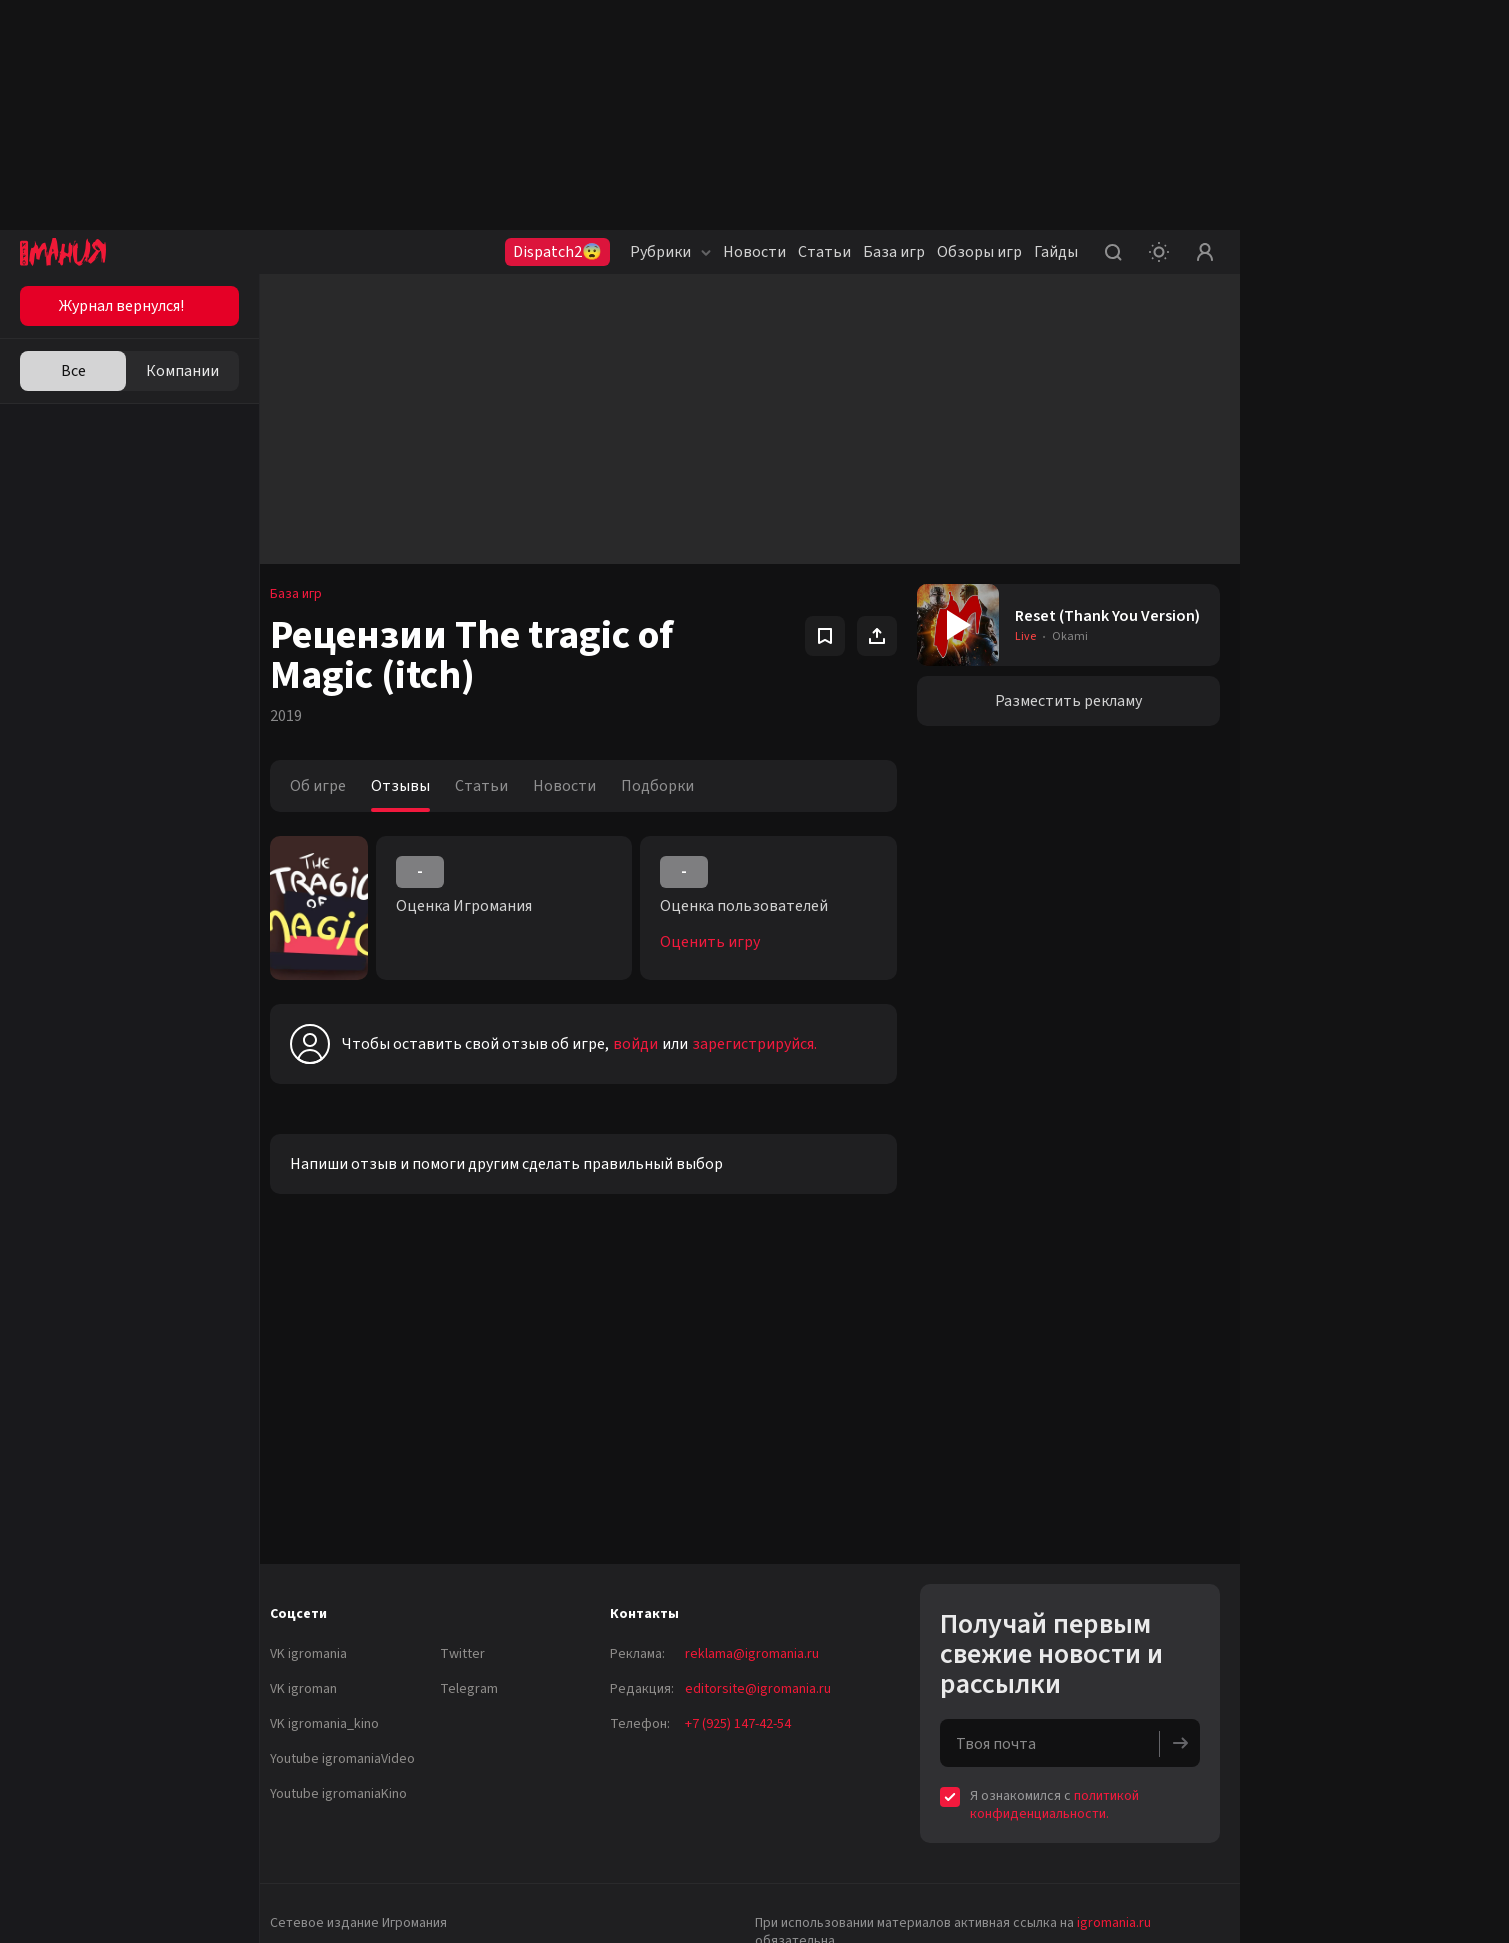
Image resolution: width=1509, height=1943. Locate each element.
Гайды (1056, 252)
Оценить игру (716, 942)
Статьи (824, 252)
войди (645, 1044)
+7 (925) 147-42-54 (748, 1724)
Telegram (479, 1689)
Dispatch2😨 (557, 252)
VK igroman (313, 1689)
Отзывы (410, 786)
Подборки (667, 786)
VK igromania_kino (334, 1724)
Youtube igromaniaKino (348, 1794)
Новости (754, 252)
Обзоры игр (979, 252)
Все (73, 371)
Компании (182, 371)
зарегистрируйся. (764, 1044)
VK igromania (318, 1654)
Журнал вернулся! (121, 306)
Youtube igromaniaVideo (352, 1759)
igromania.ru (1124, 1923)
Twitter (472, 1654)
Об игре (328, 786)
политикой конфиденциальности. (1054, 1805)
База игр (894, 252)
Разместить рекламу (1068, 701)
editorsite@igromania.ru (768, 1689)
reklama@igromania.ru (762, 1654)
